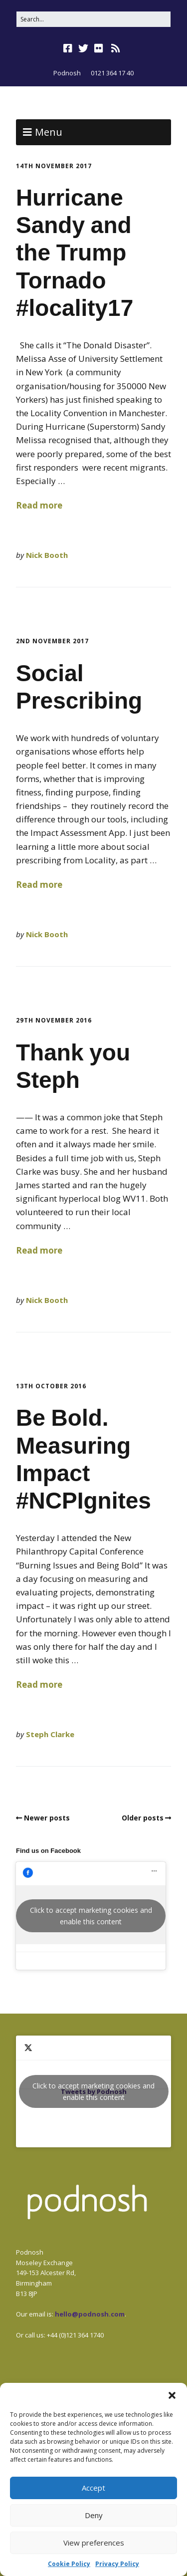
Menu (48, 132)
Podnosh (67, 72)
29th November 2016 (54, 1020)
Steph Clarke (50, 1734)
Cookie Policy (69, 2564)
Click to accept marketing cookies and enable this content (91, 1915)
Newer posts (47, 1817)
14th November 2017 (54, 166)
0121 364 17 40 (112, 72)
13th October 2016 (51, 1386)
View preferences (93, 2543)
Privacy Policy (117, 2564)
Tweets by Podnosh (94, 2091)
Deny (94, 2515)
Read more (39, 505)
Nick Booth (47, 555)
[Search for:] (93, 19)
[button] (172, 2395)
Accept (93, 2488)
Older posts (143, 1817)
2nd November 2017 (52, 641)
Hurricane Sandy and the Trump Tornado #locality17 (74, 253)
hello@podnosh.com (90, 2314)
